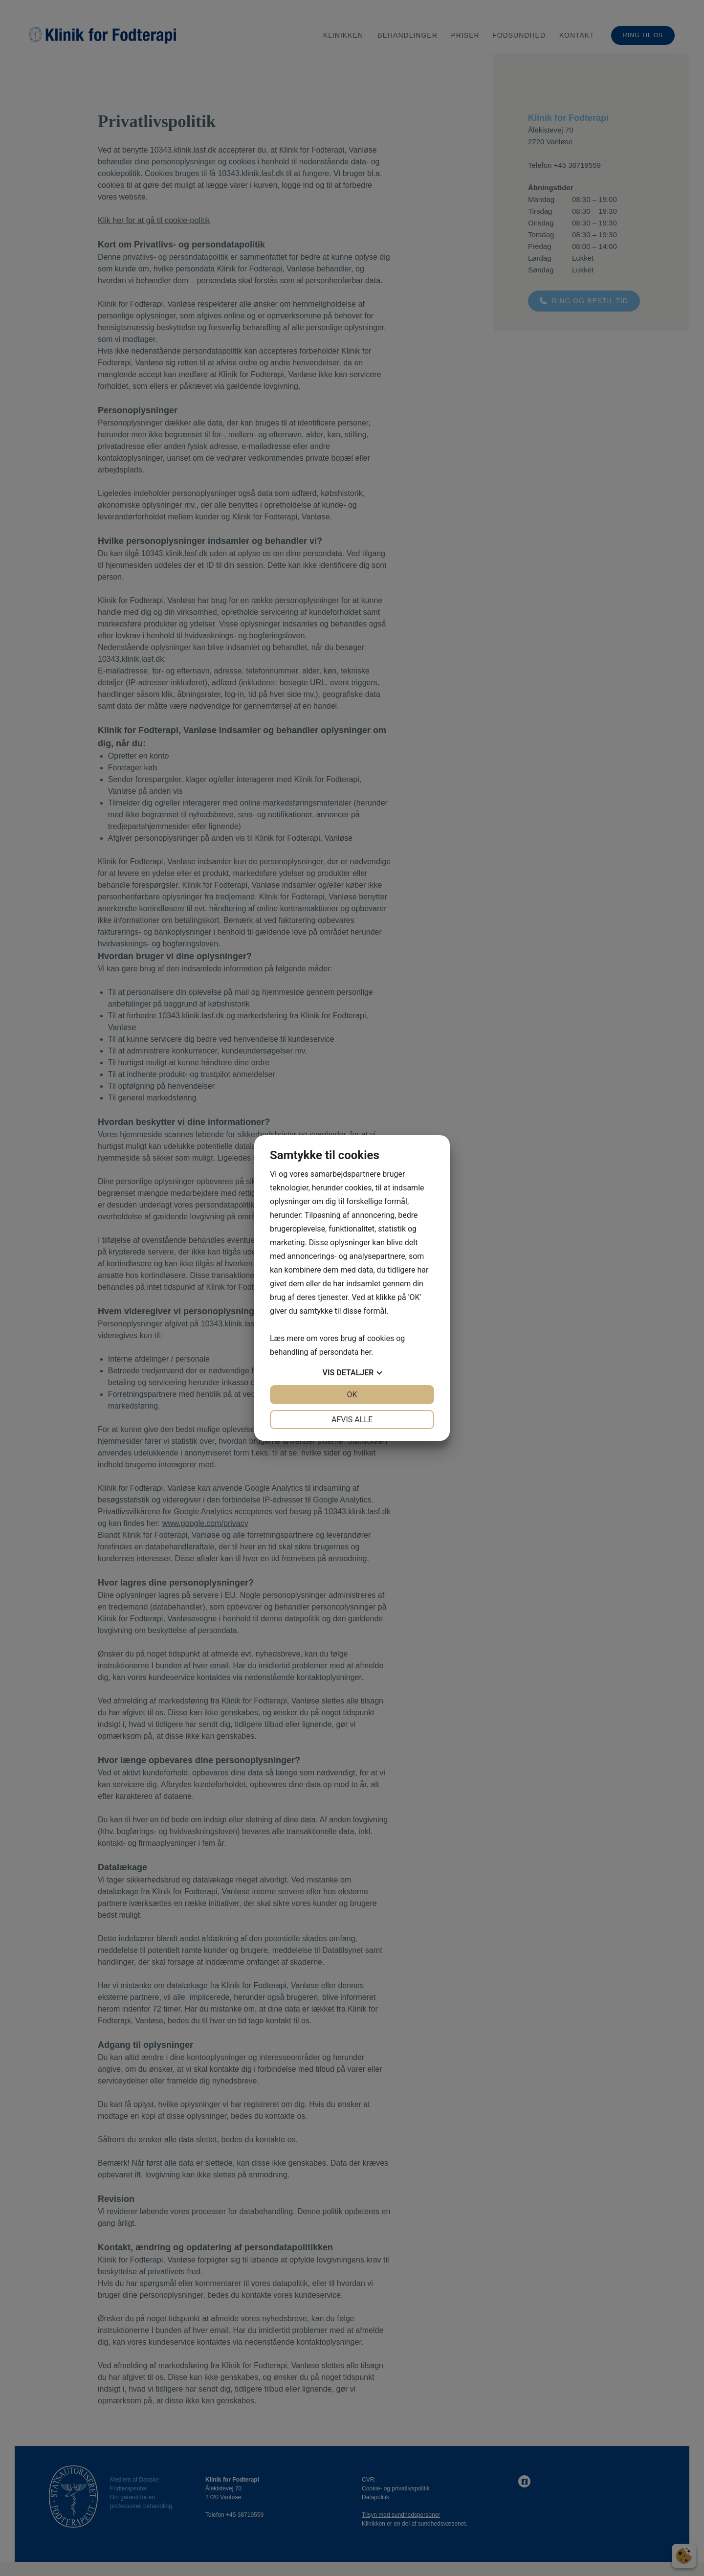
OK (352, 1394)
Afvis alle (352, 1419)
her (365, 1352)
